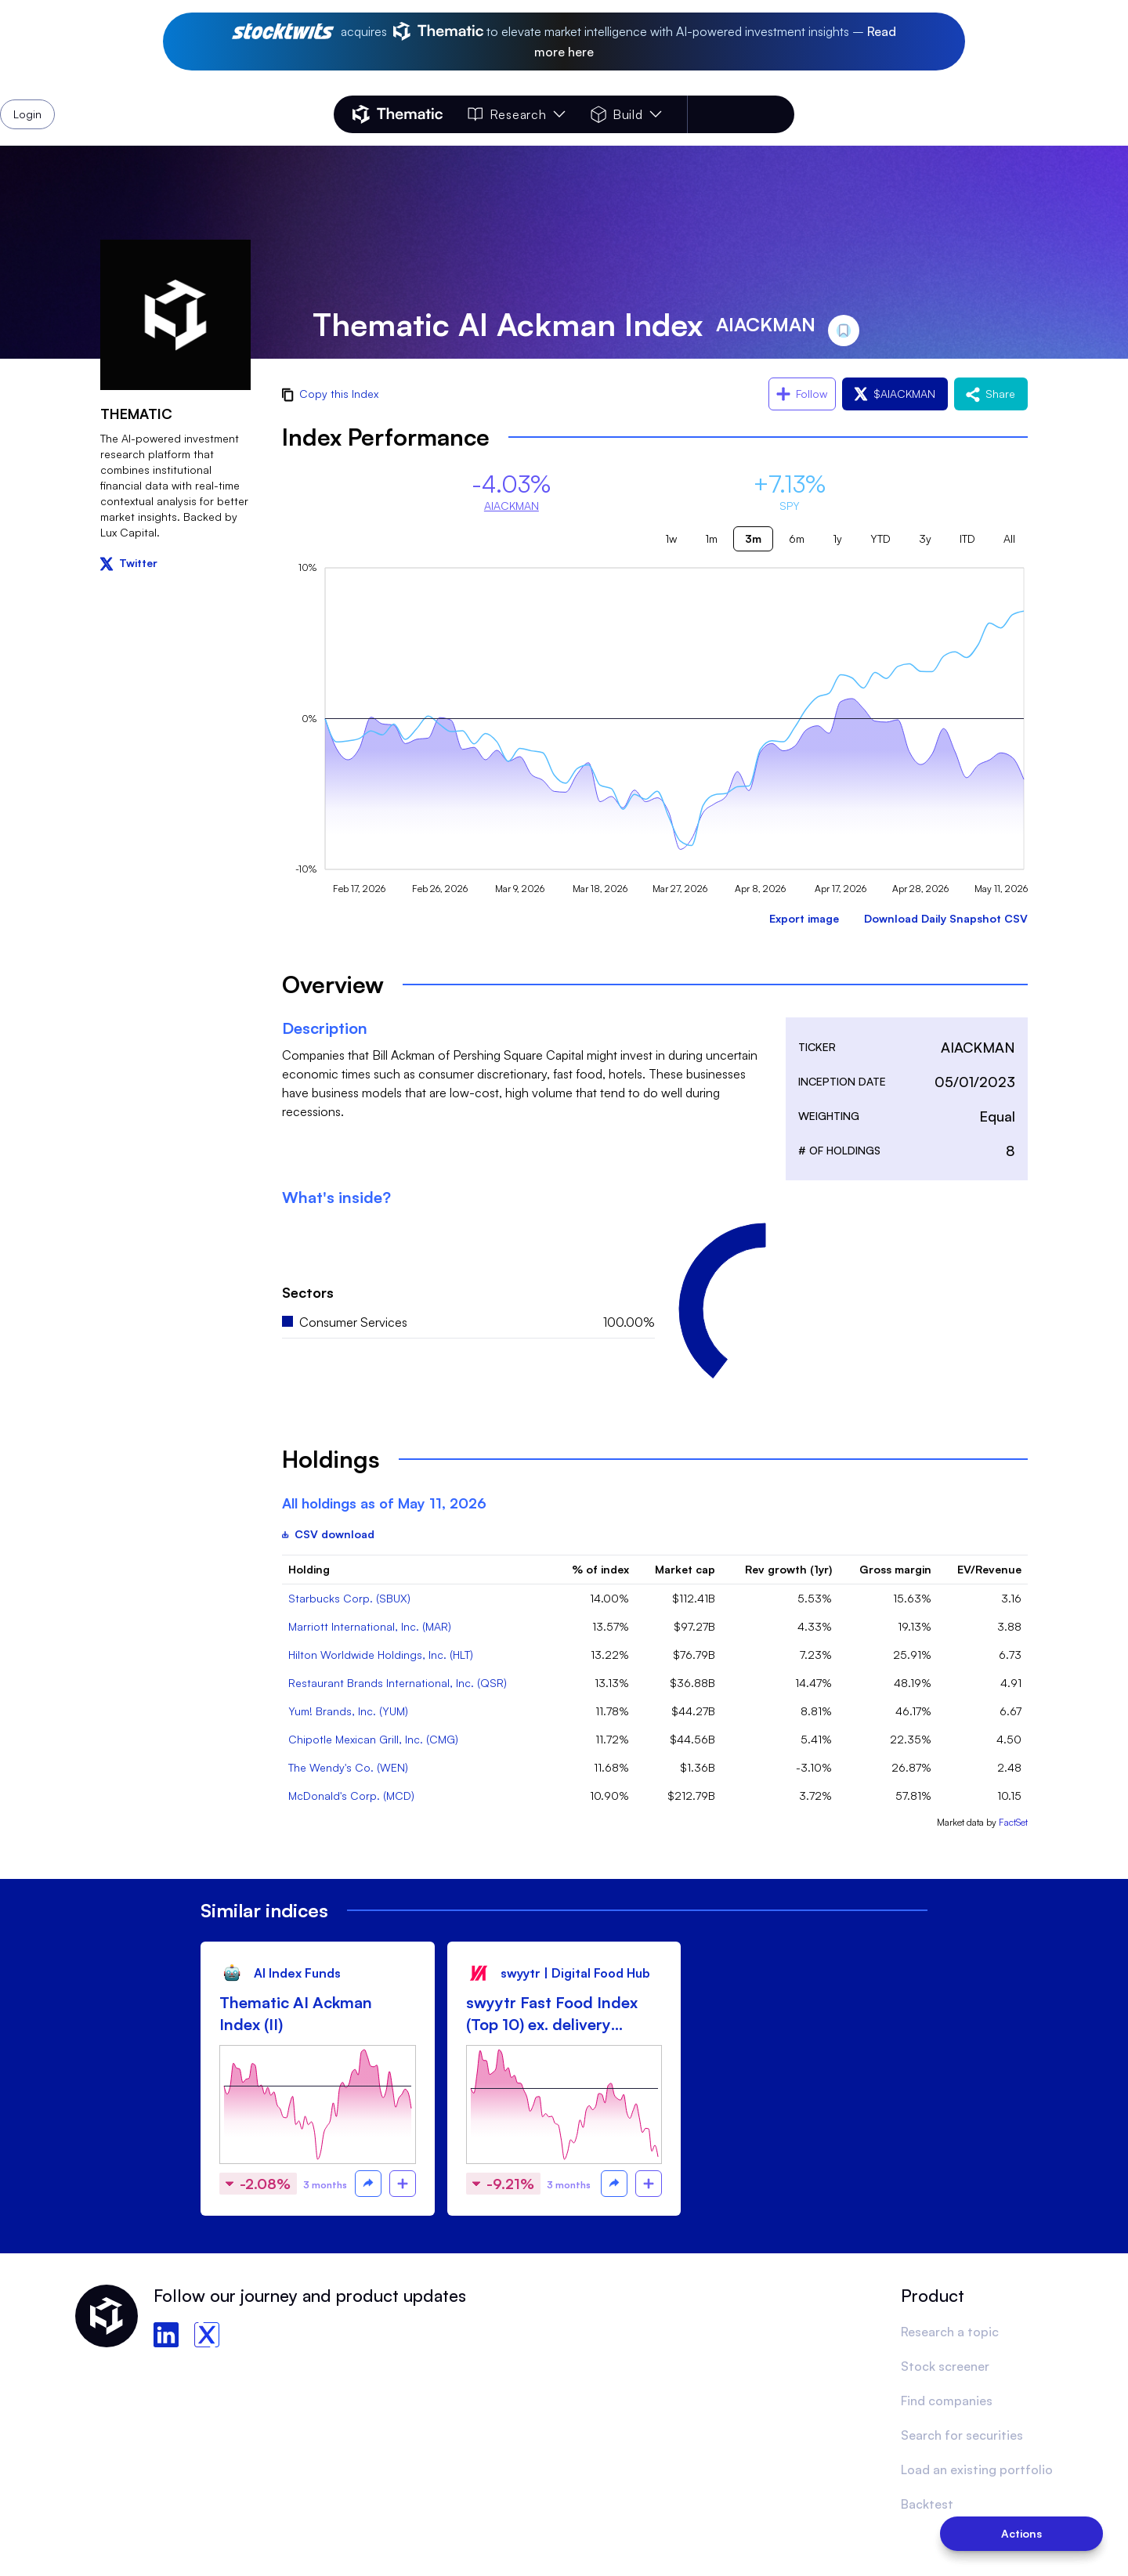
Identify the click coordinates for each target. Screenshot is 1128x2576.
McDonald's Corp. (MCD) (351, 1795)
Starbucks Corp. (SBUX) (349, 1598)
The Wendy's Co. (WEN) (348, 1767)
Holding (309, 1569)
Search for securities (962, 2435)
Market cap (685, 1569)
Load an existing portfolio (977, 2469)
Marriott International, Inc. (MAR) (369, 1626)
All (1009, 538)
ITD (967, 538)
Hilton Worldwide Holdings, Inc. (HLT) (380, 1654)
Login (753, 114)
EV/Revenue (989, 1569)
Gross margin (895, 1569)
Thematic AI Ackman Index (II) (295, 2013)
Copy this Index (330, 393)
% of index (600, 1569)
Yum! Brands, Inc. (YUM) (348, 1711)
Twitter (128, 562)
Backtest (927, 2504)
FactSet (1013, 1822)
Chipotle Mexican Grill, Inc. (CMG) (373, 1739)
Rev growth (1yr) (788, 1569)
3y (925, 538)
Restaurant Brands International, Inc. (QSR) (397, 1682)
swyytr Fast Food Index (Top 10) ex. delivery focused (552, 2014)
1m (711, 538)
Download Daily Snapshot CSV (946, 918)
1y (837, 538)
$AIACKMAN (895, 393)
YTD (880, 538)
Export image (804, 918)
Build (626, 114)
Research (516, 114)
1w (671, 538)
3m (753, 538)
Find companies (946, 2400)
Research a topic (950, 2331)
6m (796, 538)
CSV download (328, 1534)
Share (991, 393)
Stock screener (945, 2366)
